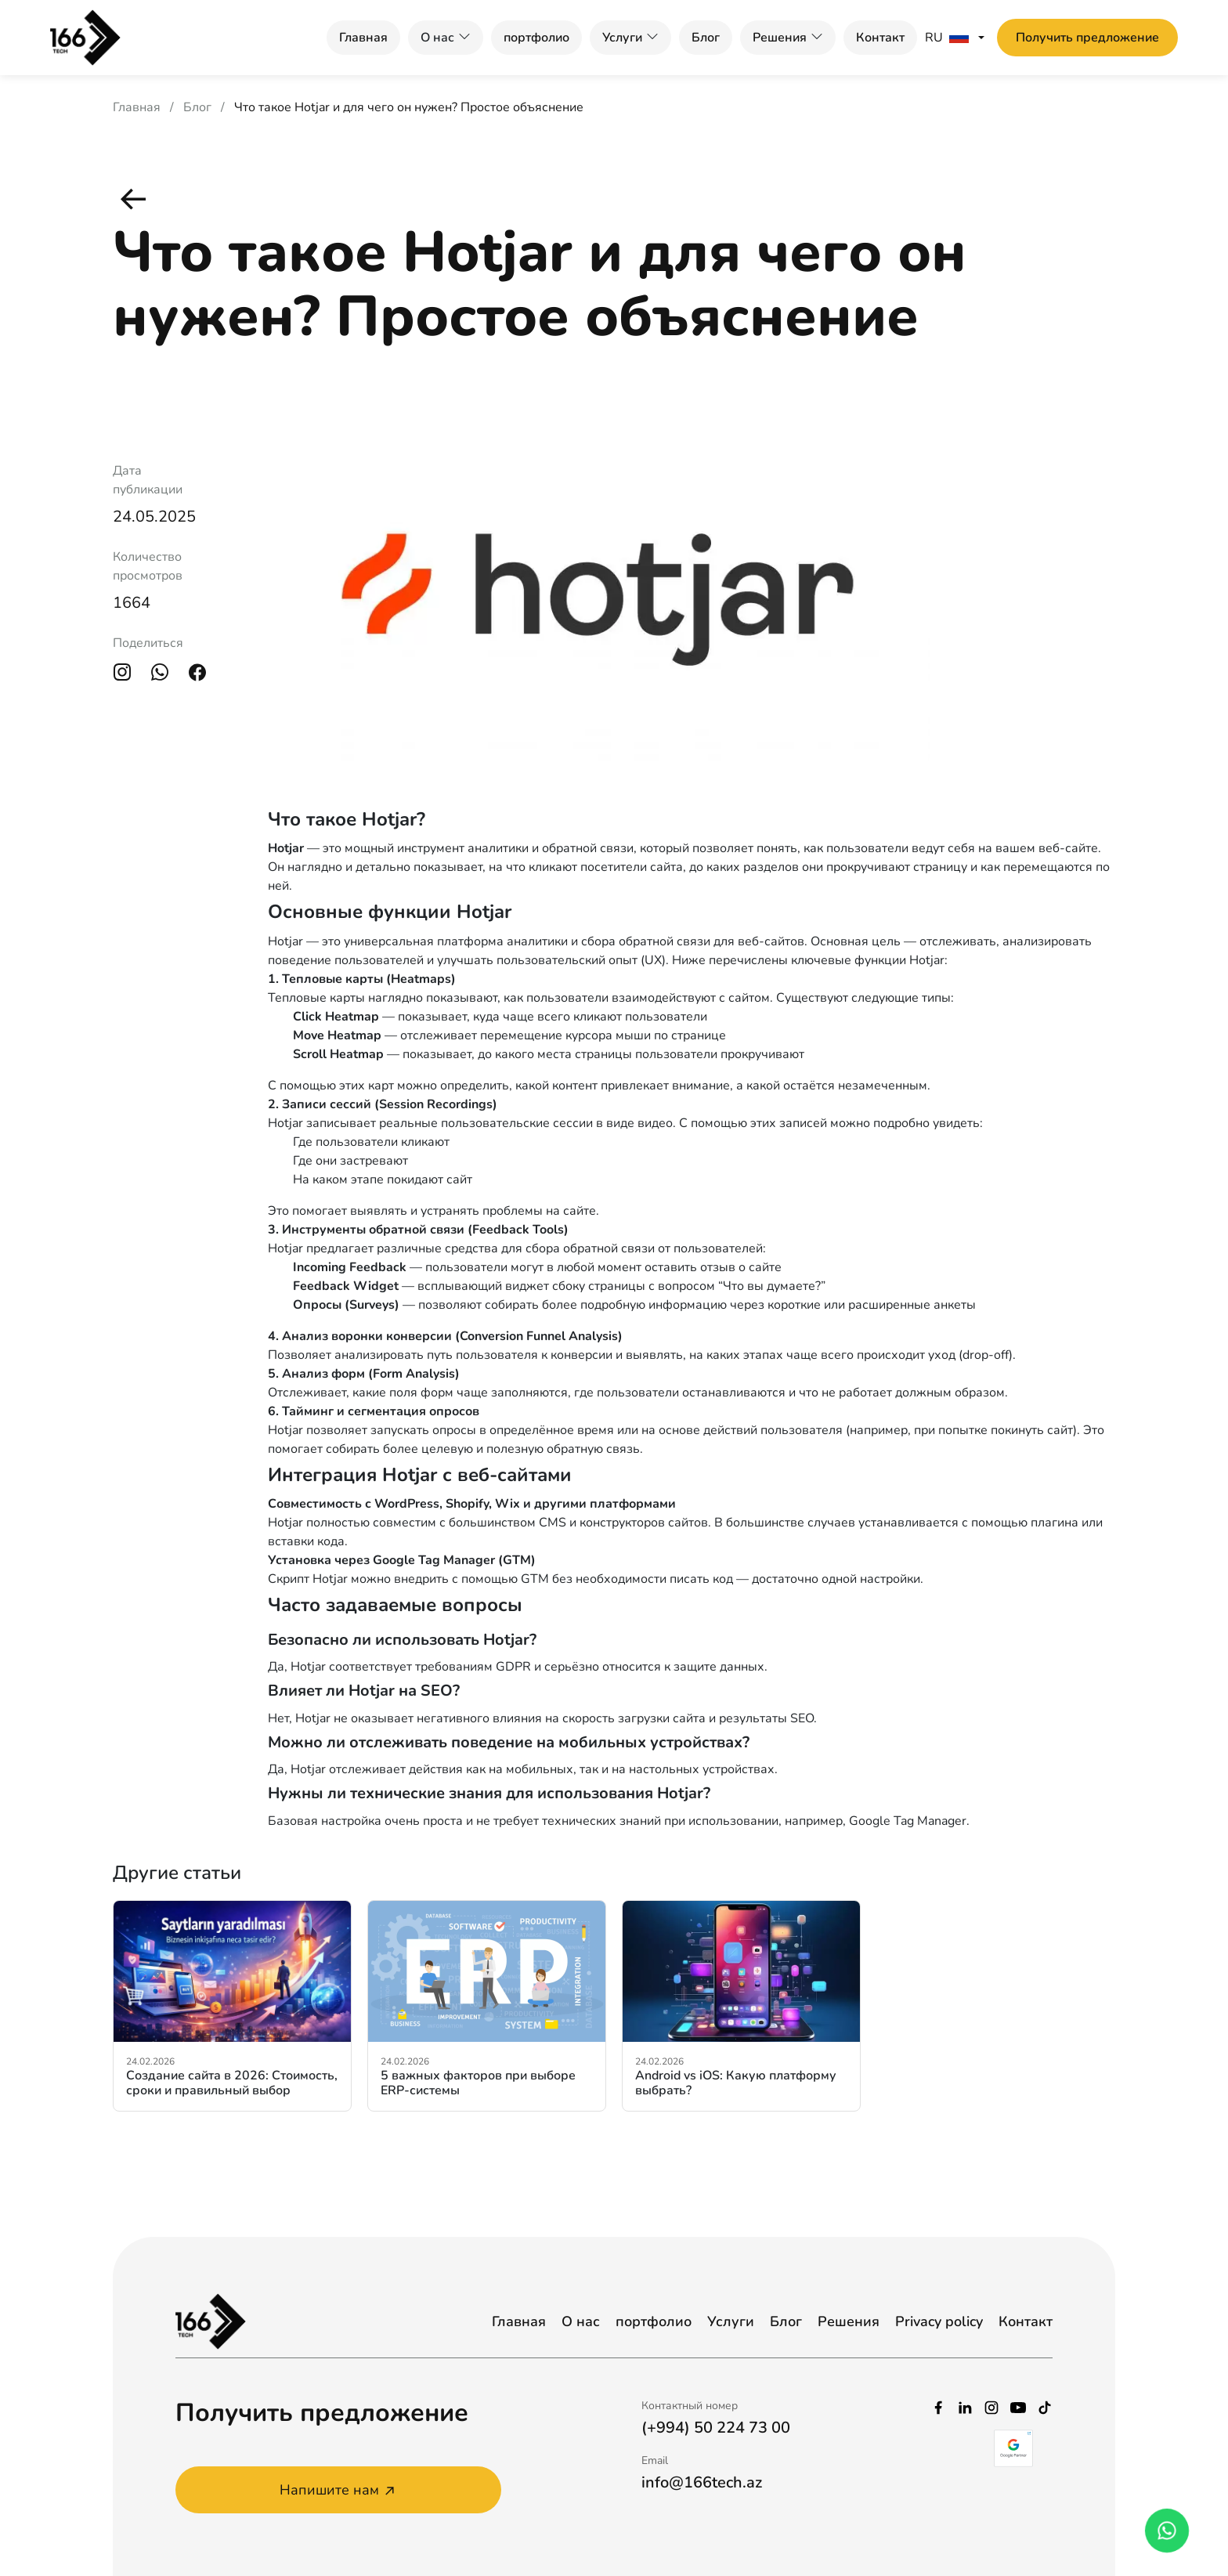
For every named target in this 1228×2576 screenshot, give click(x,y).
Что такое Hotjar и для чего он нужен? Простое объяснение (408, 107)
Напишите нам (339, 2489)
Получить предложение (1087, 37)
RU (947, 37)
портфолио (536, 37)
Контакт (880, 37)
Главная (363, 37)
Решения (780, 37)
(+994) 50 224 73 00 (715, 2427)
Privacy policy (939, 2321)
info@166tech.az (701, 2482)
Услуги (622, 37)
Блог (706, 37)
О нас (581, 2321)
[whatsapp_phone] (1167, 2531)
